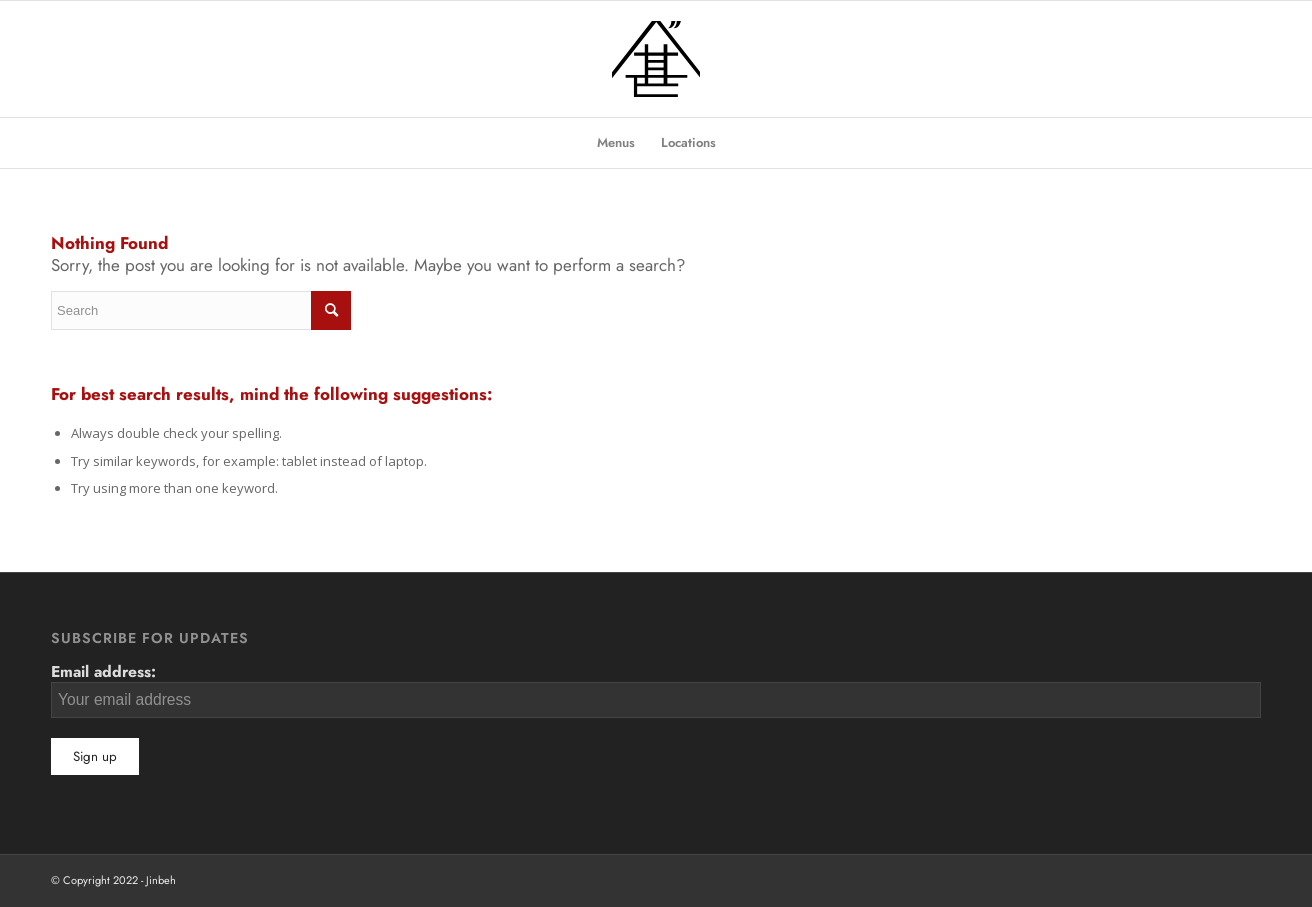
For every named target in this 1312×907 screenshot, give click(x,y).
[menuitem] (616, 143)
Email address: (656, 689)
